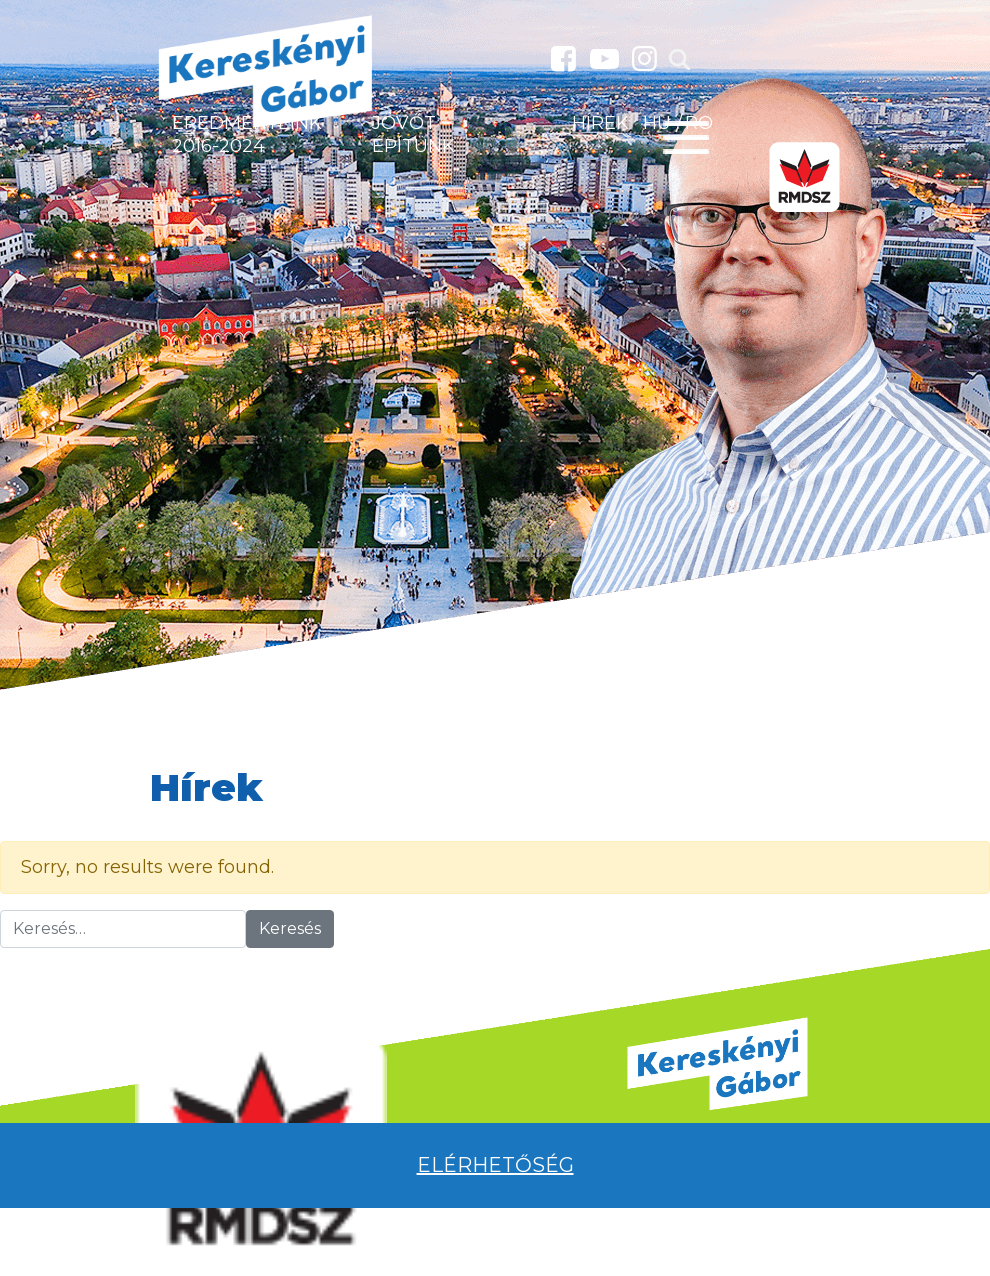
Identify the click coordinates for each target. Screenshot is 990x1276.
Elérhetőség (495, 1165)
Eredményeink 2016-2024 (247, 134)
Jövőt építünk (413, 134)
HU (657, 123)
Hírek (600, 123)
